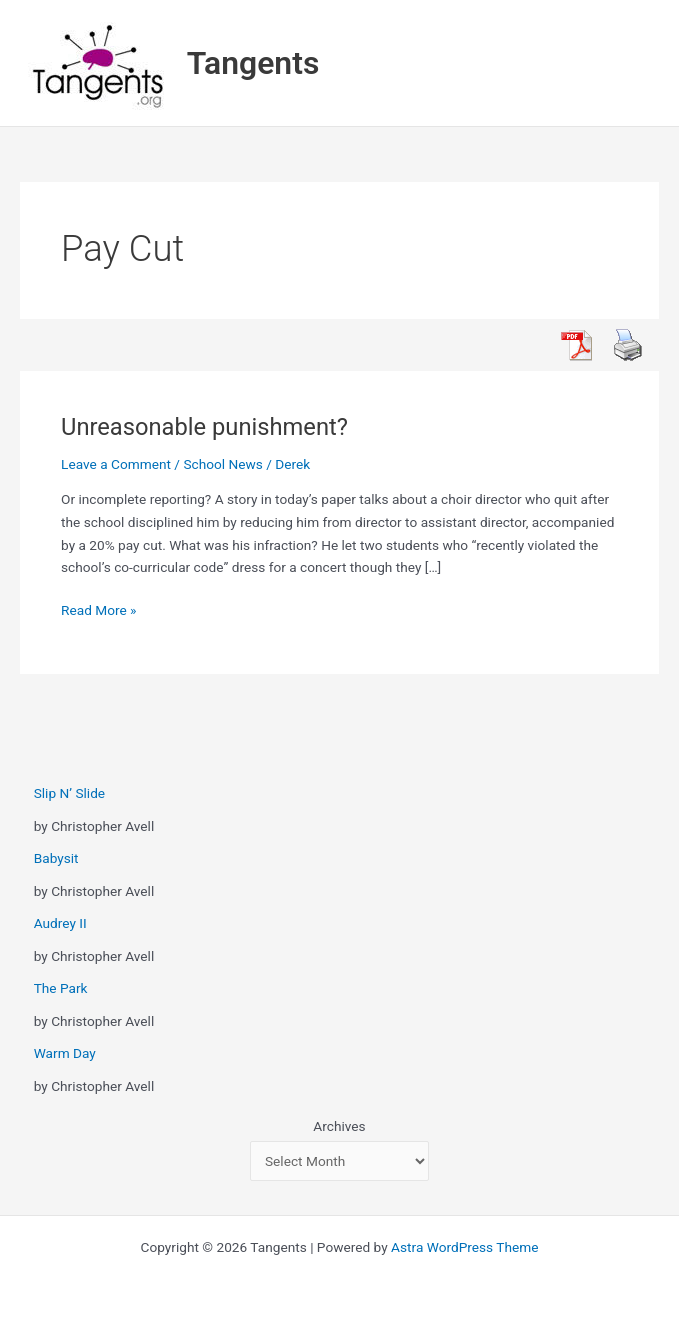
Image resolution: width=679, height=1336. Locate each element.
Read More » (99, 610)
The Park (61, 988)
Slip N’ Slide (69, 793)
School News (222, 464)
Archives (339, 1126)
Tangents (253, 63)
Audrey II (60, 923)
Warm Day (65, 1053)
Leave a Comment (116, 464)
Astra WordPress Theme (464, 1247)
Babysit (56, 858)
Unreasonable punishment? (204, 427)
